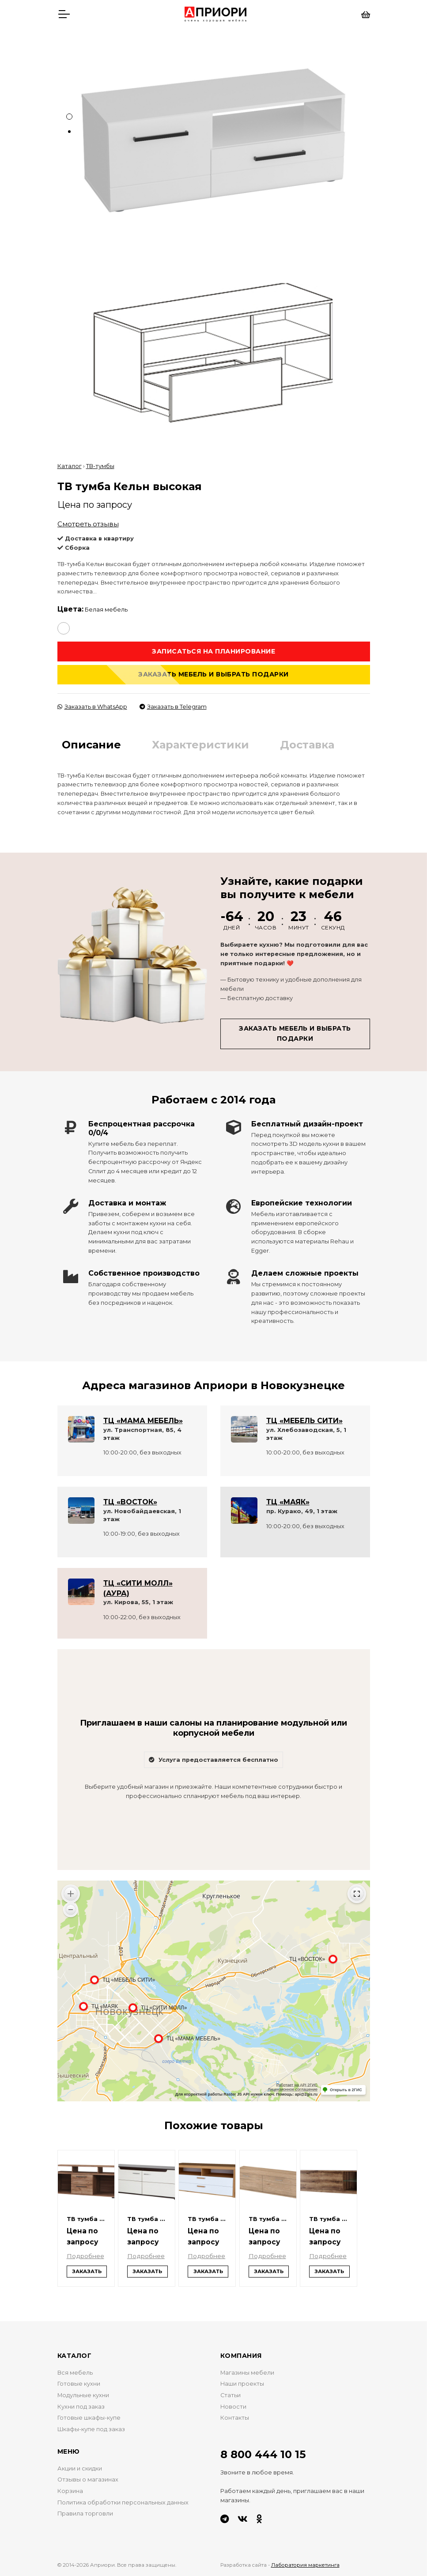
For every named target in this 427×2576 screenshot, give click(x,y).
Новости (233, 2405)
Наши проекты (242, 2383)
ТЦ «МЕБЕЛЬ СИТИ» (304, 1420)
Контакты (234, 2417)
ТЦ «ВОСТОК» (130, 1501)
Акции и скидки (79, 2467)
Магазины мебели (247, 2371)
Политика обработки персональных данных (123, 2501)
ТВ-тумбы (100, 465)
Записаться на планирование (213, 650)
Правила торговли (85, 2513)
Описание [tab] (91, 744)
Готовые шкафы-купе (89, 2417)
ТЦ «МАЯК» (288, 1501)
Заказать (87, 2270)
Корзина (70, 2490)
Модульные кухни (83, 2394)
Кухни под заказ (81, 2405)
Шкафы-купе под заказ (91, 2428)
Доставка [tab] (307, 744)
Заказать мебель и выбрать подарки (213, 674)
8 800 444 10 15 (263, 2454)
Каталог (69, 465)
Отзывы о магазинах (87, 2479)
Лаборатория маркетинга (305, 2564)
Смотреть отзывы (88, 523)
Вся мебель (75, 2371)
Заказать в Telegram (173, 706)
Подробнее (86, 2255)
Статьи (230, 2394)
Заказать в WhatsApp (92, 706)
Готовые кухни (78, 2383)
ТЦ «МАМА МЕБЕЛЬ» (143, 1420)
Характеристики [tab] (200, 744)
